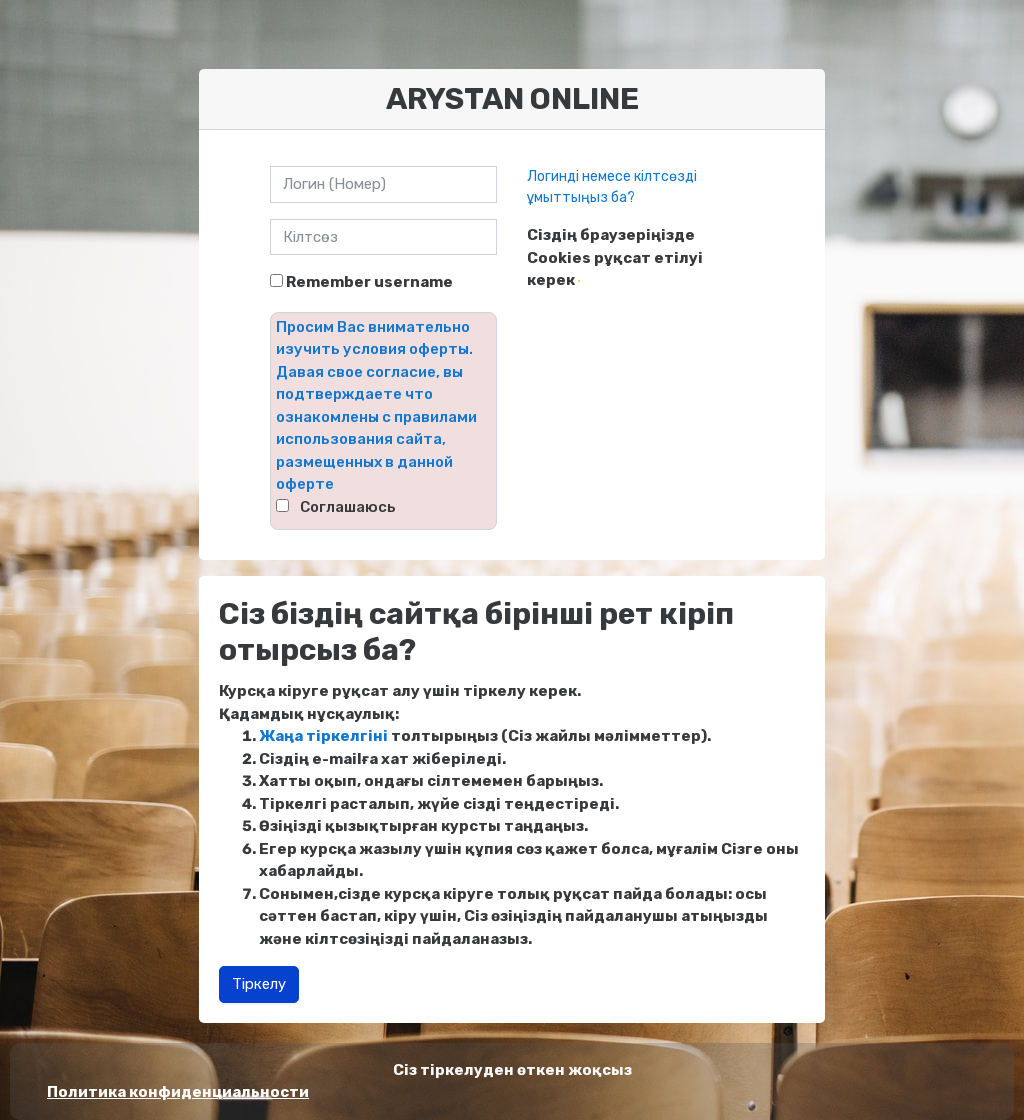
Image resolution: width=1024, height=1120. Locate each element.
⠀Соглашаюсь (342, 507)
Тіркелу (259, 984)
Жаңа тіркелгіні (323, 736)
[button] (579, 281)
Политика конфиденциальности (178, 1092)
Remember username (369, 282)
